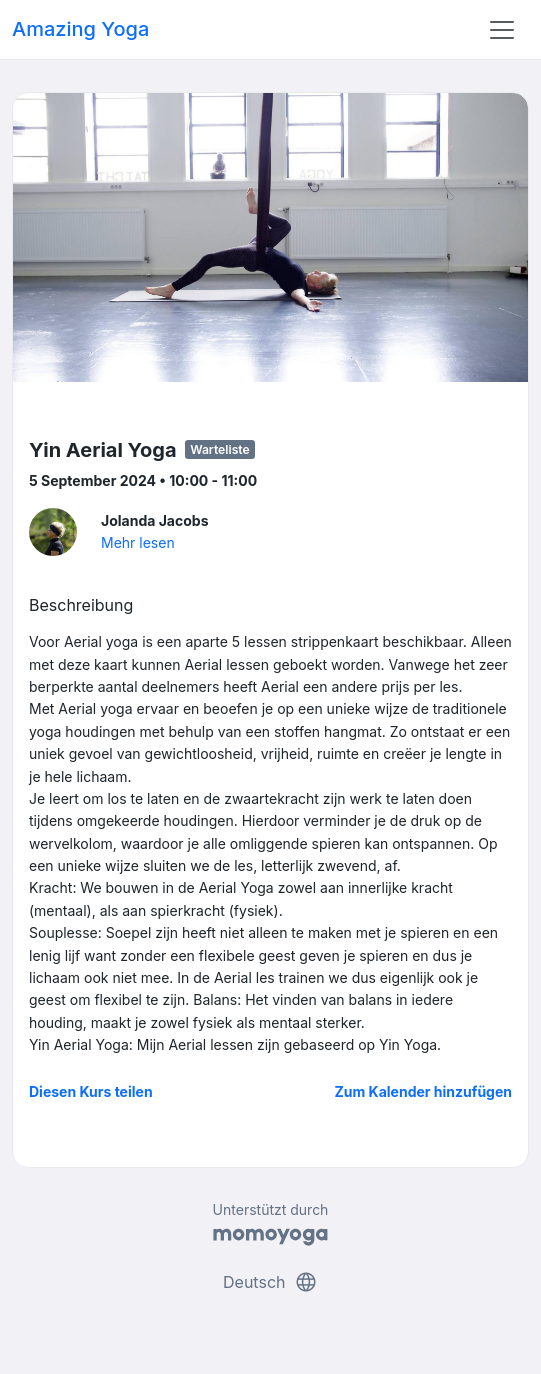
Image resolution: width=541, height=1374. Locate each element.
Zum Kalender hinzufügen (423, 1091)
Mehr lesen (138, 542)
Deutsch (270, 1282)
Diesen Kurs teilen (91, 1091)
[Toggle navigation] (502, 30)
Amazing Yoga (80, 29)
